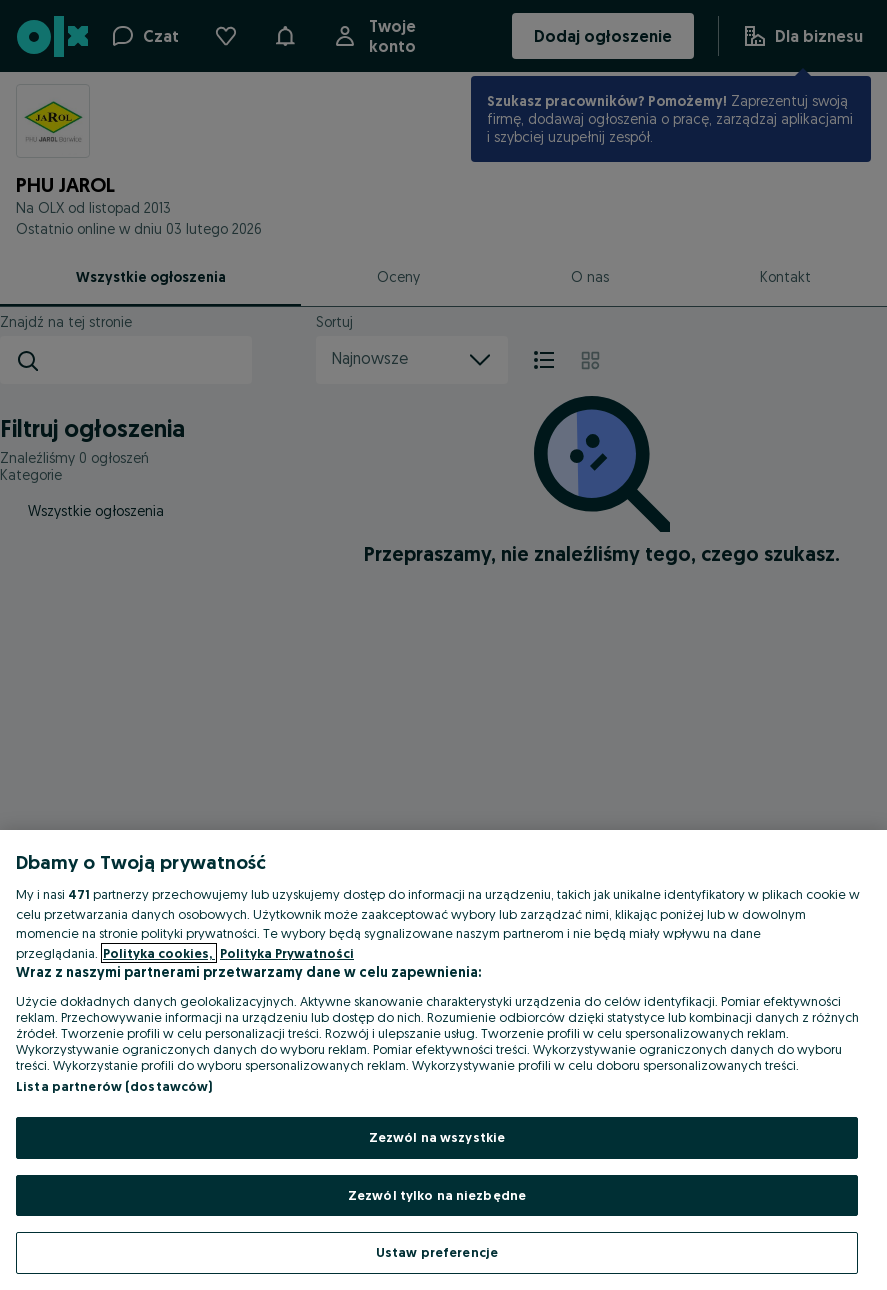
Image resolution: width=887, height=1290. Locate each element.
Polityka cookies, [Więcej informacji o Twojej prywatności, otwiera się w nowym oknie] (159, 953)
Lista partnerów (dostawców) (114, 1086)
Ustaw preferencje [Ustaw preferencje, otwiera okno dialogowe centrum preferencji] (437, 1252)
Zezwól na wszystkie (437, 1137)
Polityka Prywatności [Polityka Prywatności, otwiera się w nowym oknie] (287, 953)
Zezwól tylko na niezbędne (437, 1195)
